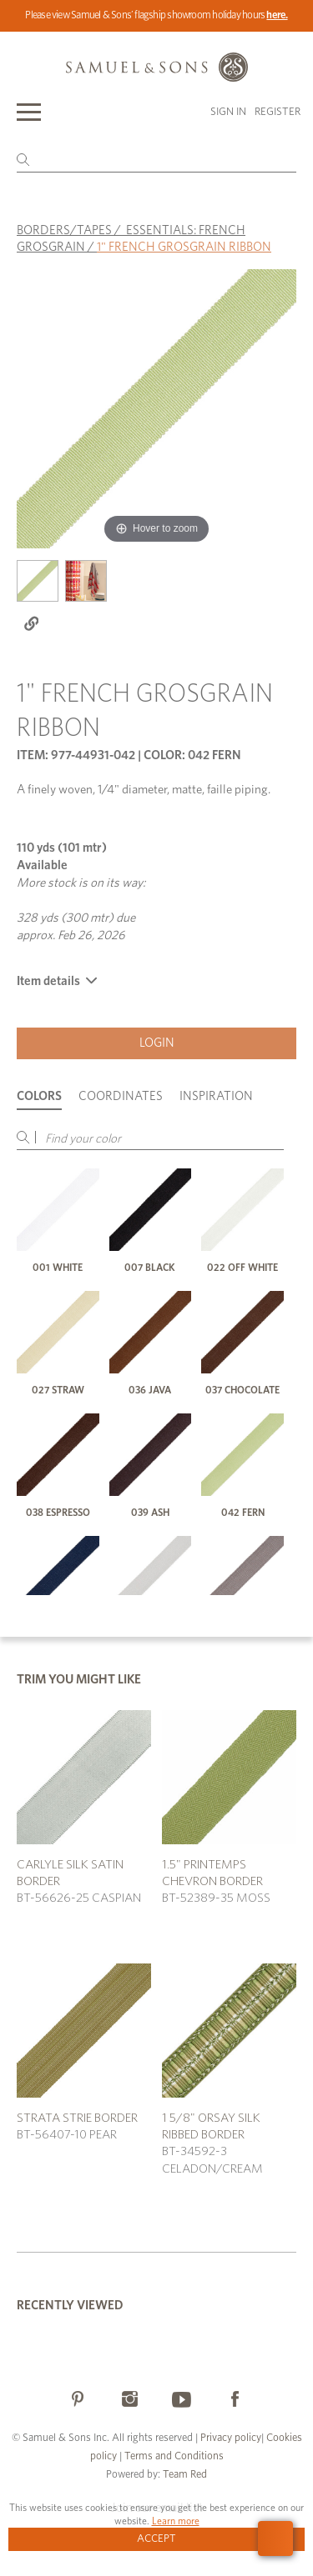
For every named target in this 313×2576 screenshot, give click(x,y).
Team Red (185, 2474)
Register (277, 112)
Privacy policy (230, 2438)
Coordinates (120, 1096)
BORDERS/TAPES (64, 230)
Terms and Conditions (173, 2456)
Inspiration (216, 1096)
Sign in (228, 112)
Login (156, 1043)
